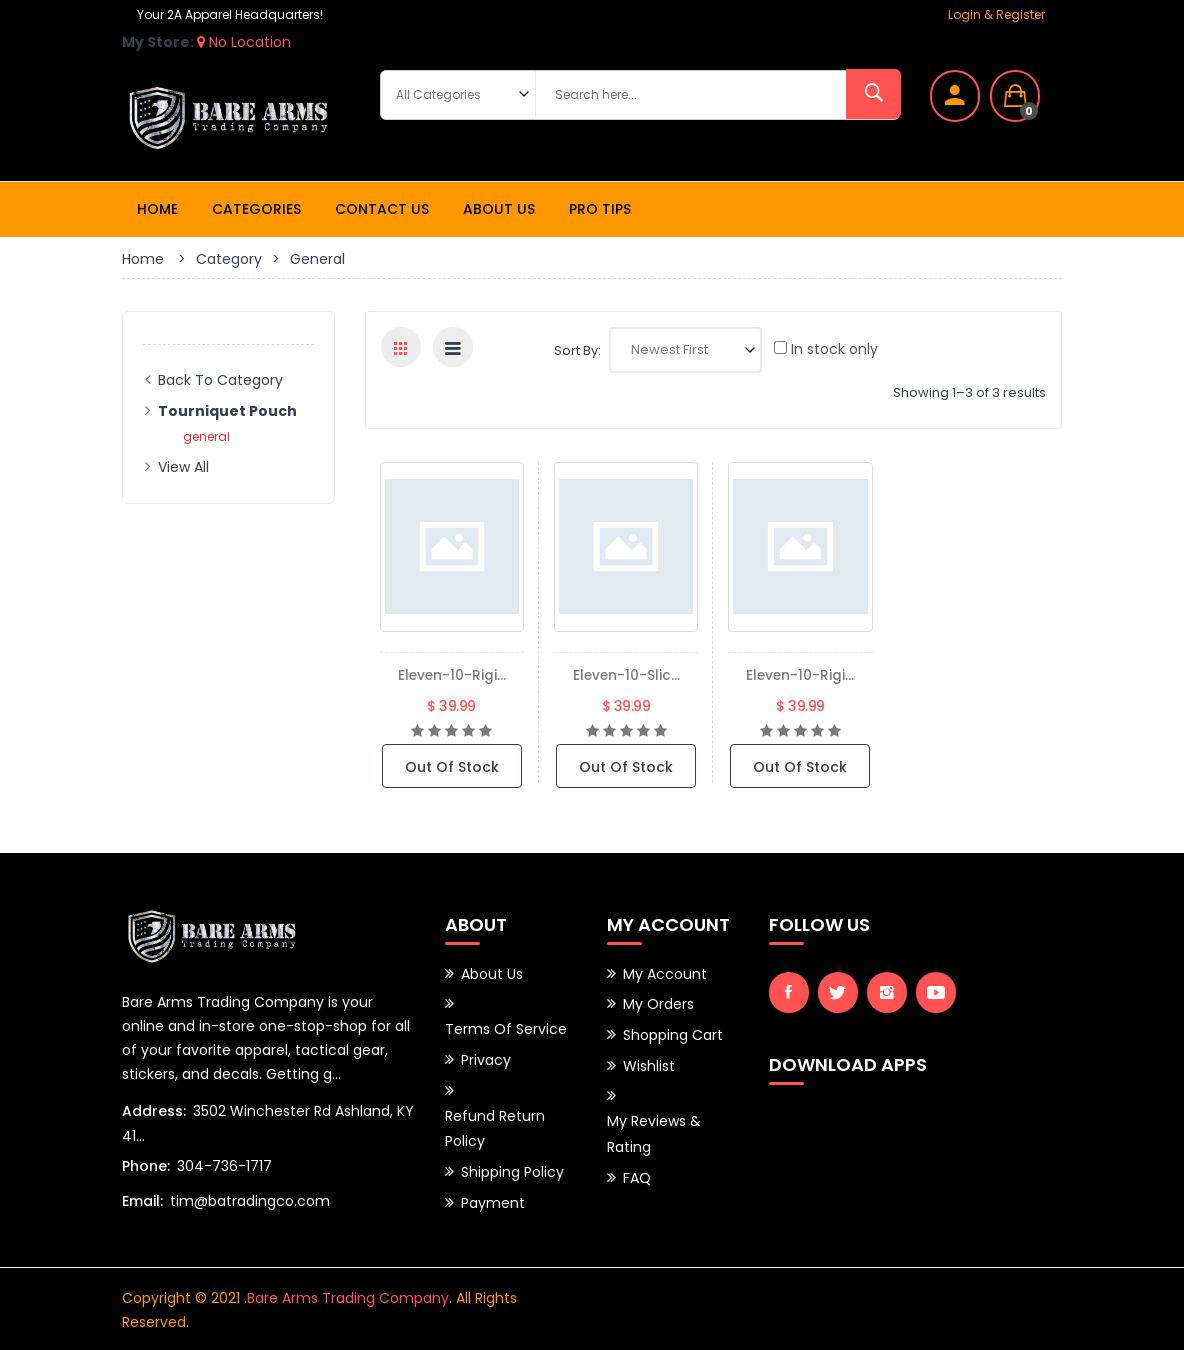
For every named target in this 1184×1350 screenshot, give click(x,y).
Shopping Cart (673, 1033)
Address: (154, 1110)
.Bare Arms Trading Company (346, 1296)
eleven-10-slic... (626, 675)
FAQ (637, 1172)
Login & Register (996, 14)
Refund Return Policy (495, 1125)
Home (157, 209)
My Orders (658, 1003)
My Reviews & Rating (654, 1130)
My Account (665, 973)
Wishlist (649, 1063)
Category (229, 259)
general (206, 436)
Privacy (486, 1058)
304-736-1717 (224, 1165)
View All (183, 467)
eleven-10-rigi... (452, 675)
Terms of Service (506, 1028)
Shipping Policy (512, 1167)
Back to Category (220, 380)
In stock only (826, 349)
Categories (256, 209)
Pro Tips (600, 209)
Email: (142, 1200)
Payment (493, 1197)
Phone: (146, 1165)
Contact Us (382, 209)
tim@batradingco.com (250, 1200)
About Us (499, 209)
